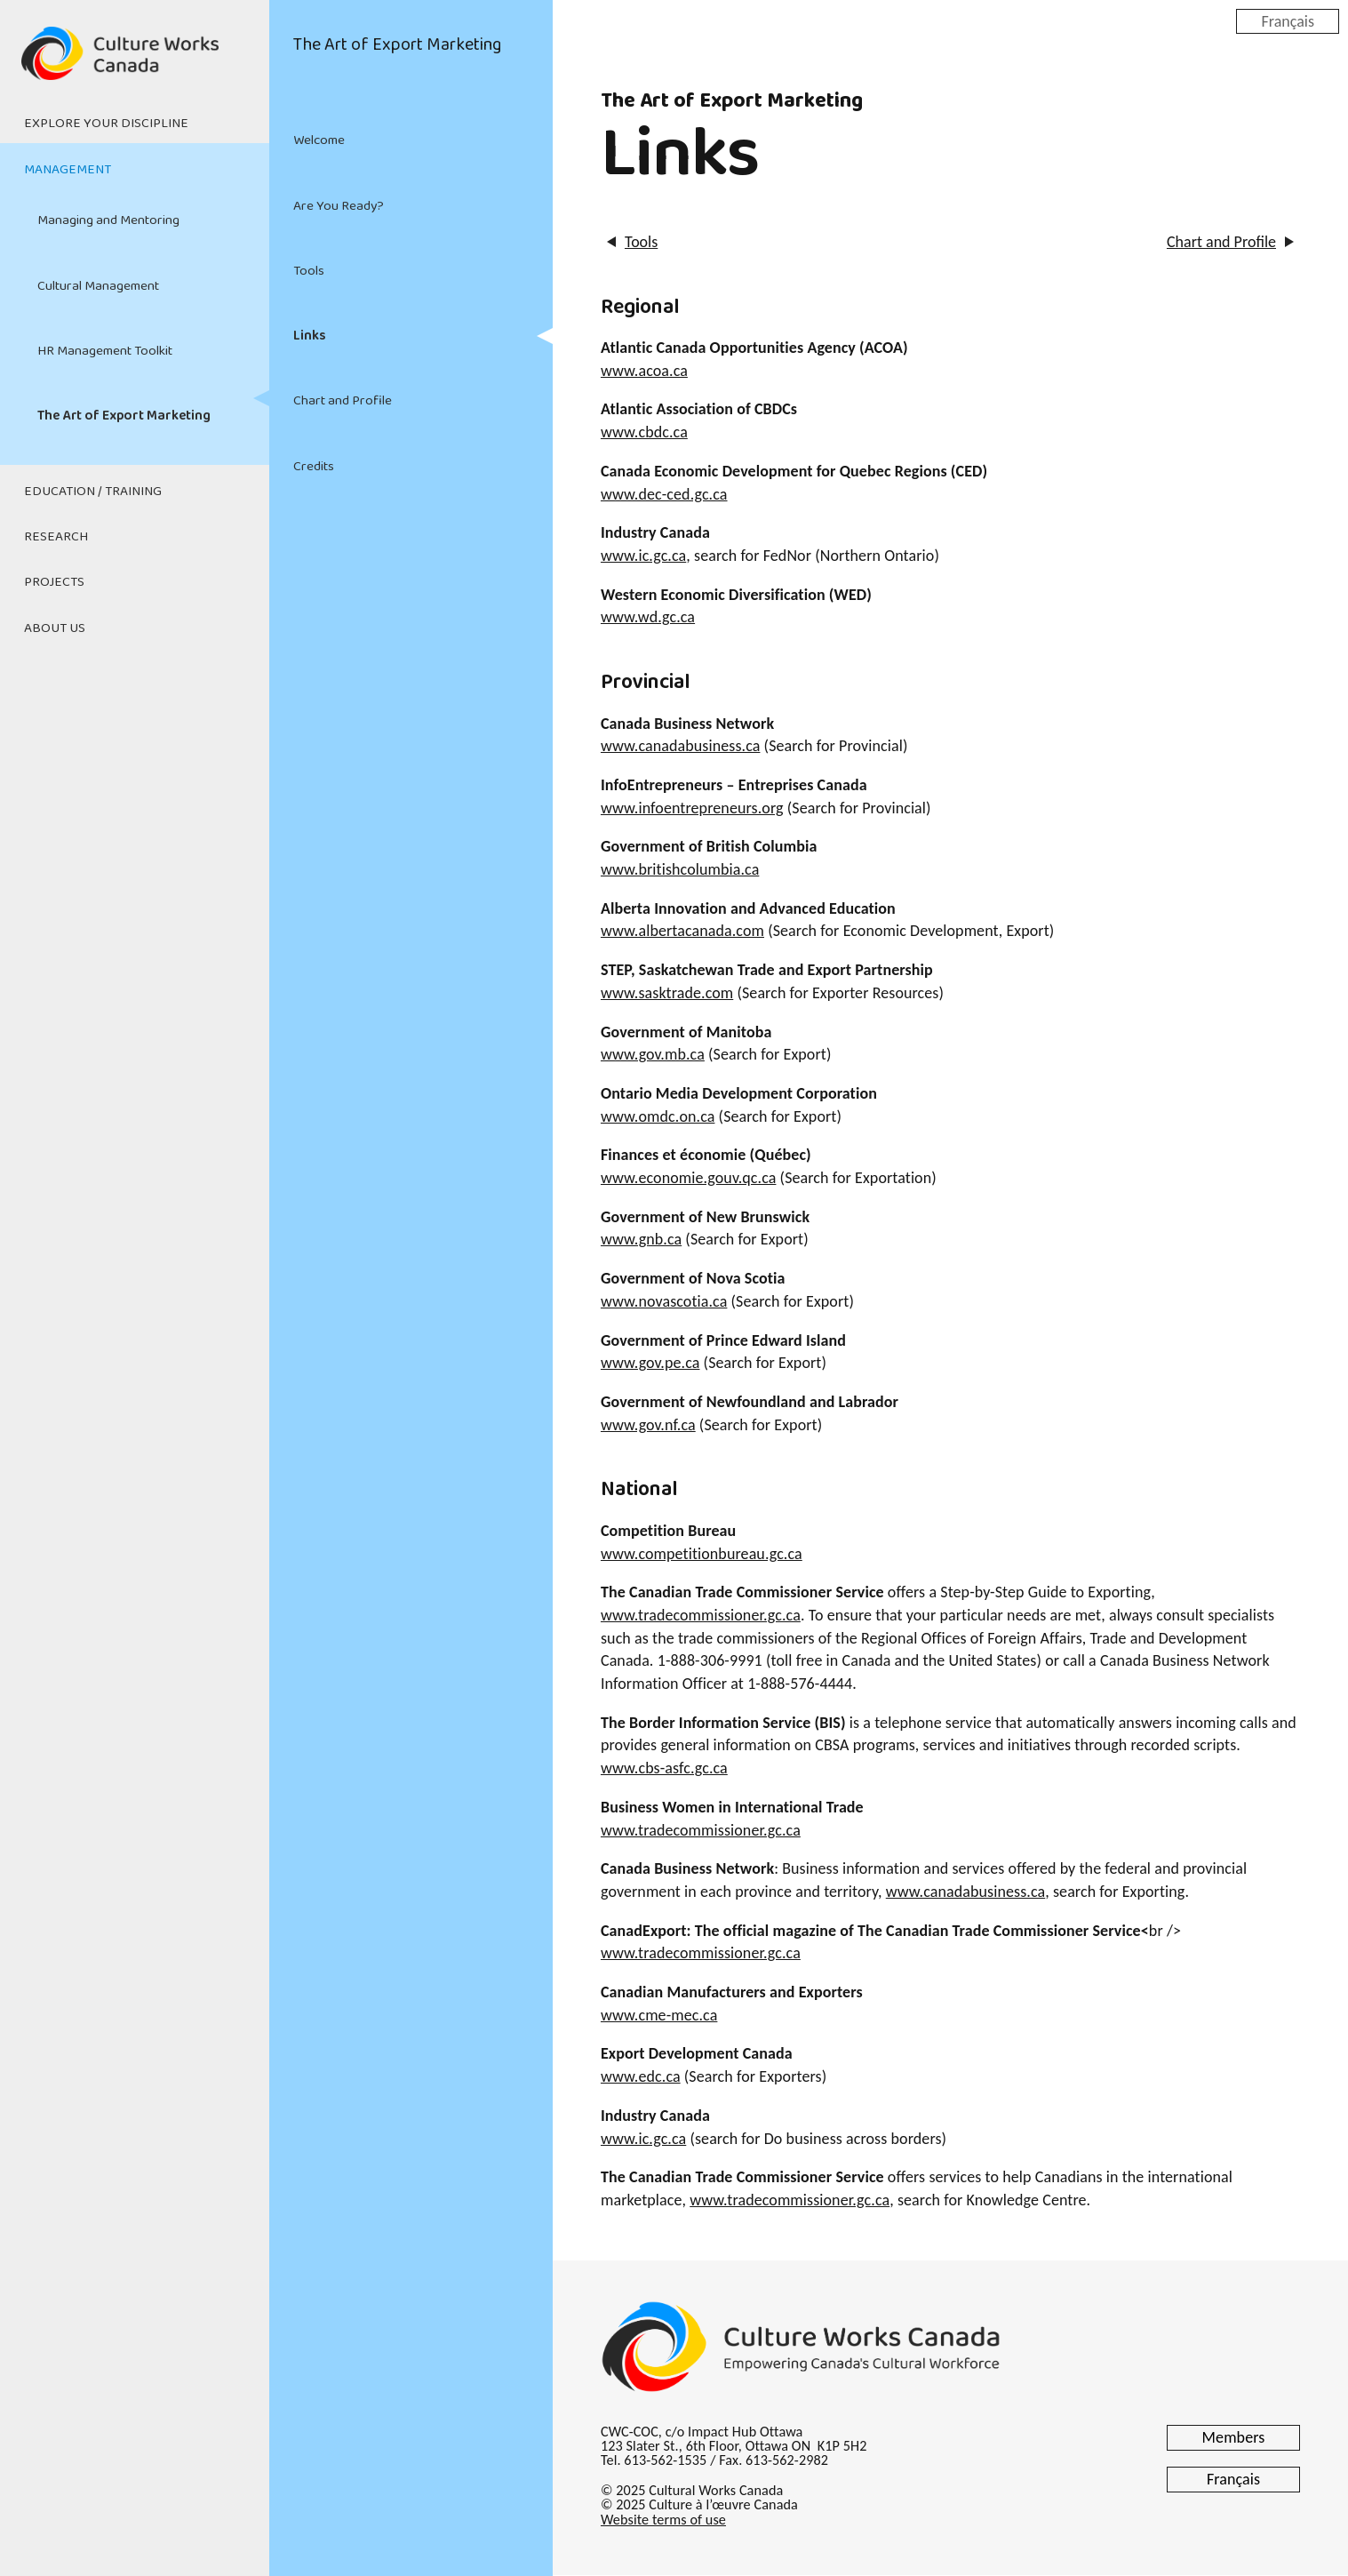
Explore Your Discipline (106, 123)
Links (309, 336)
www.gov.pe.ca (650, 1362)
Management (67, 169)
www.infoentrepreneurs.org (692, 808)
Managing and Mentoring (108, 220)
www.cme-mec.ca (659, 2015)
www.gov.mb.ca (653, 1054)
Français (1287, 20)
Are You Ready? (338, 206)
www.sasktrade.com (667, 993)
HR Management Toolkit (104, 351)
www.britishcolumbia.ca (680, 869)
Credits (313, 466)
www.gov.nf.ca (648, 1425)
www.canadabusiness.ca (680, 746)
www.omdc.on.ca (657, 1116)
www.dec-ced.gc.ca (664, 494)
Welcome (319, 140)
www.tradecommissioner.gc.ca (701, 1615)
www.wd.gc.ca (648, 617)
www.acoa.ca (644, 370)
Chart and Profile (342, 401)
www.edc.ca (641, 2076)
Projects (54, 582)
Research (56, 537)
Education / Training (93, 491)
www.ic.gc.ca (643, 555)
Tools (308, 271)
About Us (54, 628)
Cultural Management (98, 286)
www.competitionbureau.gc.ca (701, 1554)
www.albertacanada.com (682, 930)
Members (1233, 2437)
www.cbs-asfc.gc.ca (664, 1768)
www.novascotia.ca (664, 1301)
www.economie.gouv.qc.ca (688, 1178)
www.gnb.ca (641, 1239)
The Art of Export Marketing (124, 416)
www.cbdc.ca (644, 432)
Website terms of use (663, 2519)
